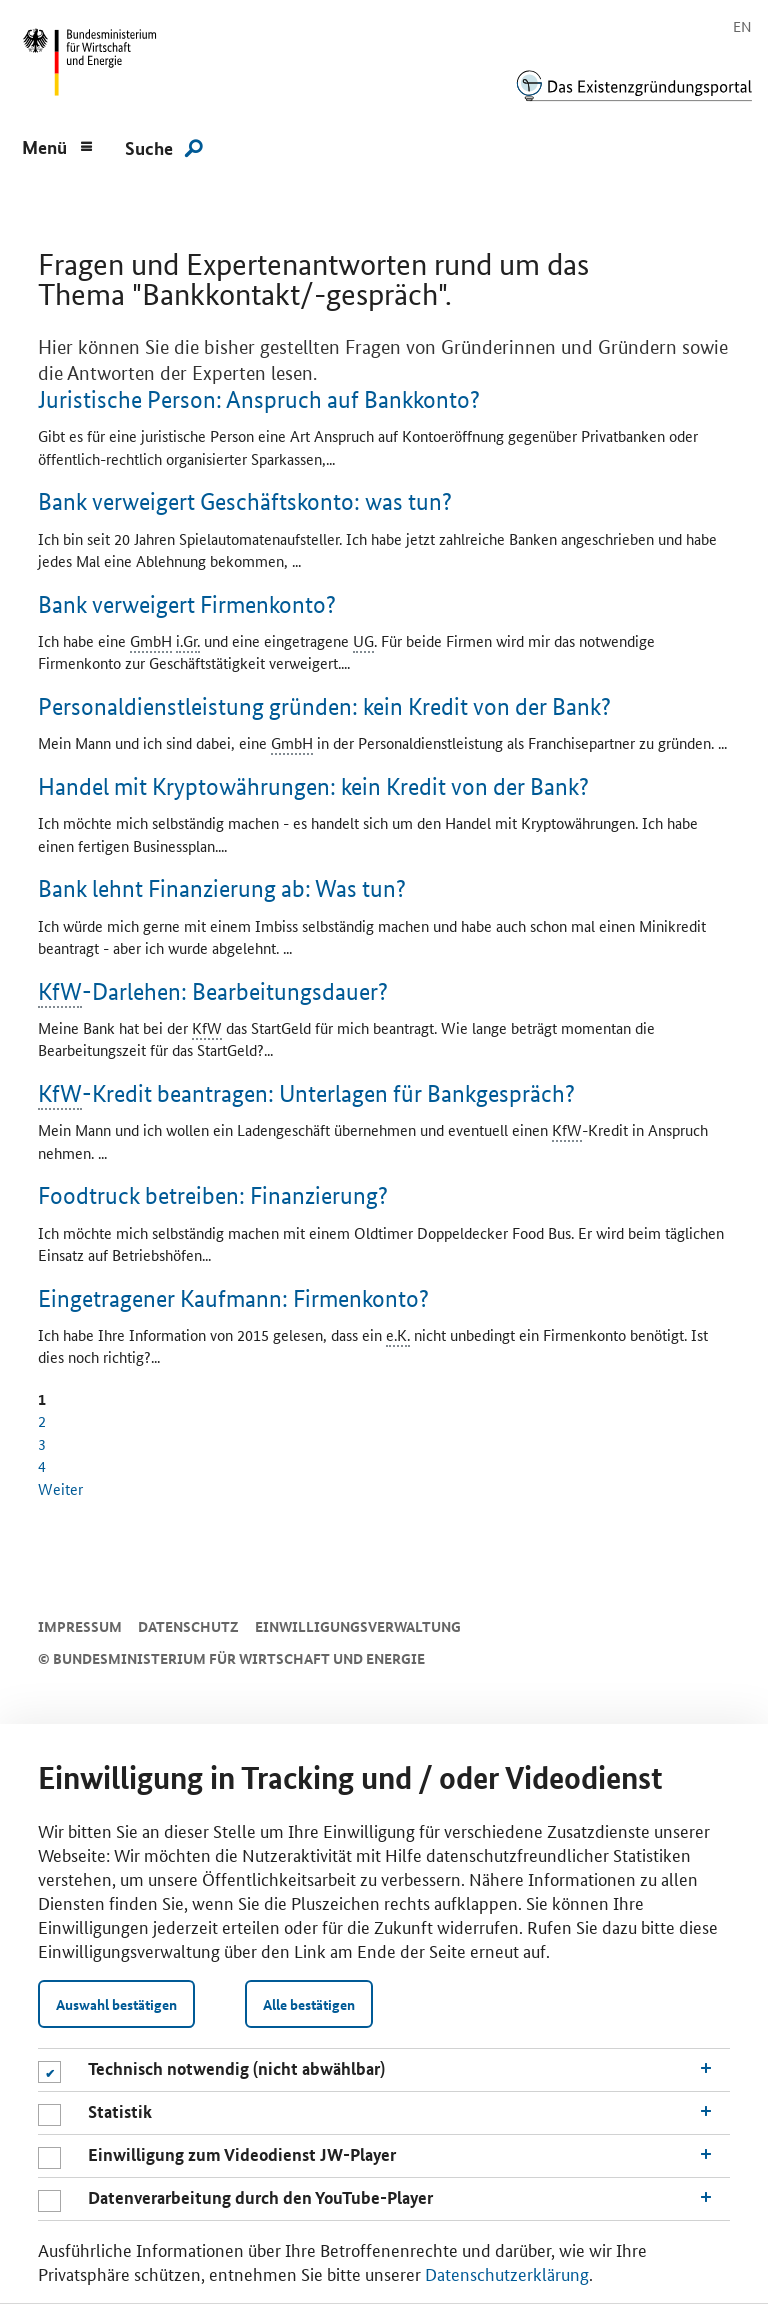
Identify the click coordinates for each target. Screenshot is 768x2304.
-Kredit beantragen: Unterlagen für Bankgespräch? (306, 1094)
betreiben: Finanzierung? (213, 1195)
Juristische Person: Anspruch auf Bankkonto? (259, 399)
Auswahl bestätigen (116, 2004)
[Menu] (58, 145)
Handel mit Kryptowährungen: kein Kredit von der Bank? (313, 786)
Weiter (60, 1488)
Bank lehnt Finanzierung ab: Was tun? (222, 888)
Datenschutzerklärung (507, 2273)
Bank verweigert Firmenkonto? (187, 604)
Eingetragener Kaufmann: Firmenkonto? (233, 1298)
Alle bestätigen (309, 2004)
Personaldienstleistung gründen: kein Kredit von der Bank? (324, 706)
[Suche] (164, 147)
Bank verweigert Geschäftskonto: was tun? (245, 501)
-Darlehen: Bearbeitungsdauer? (213, 992)
